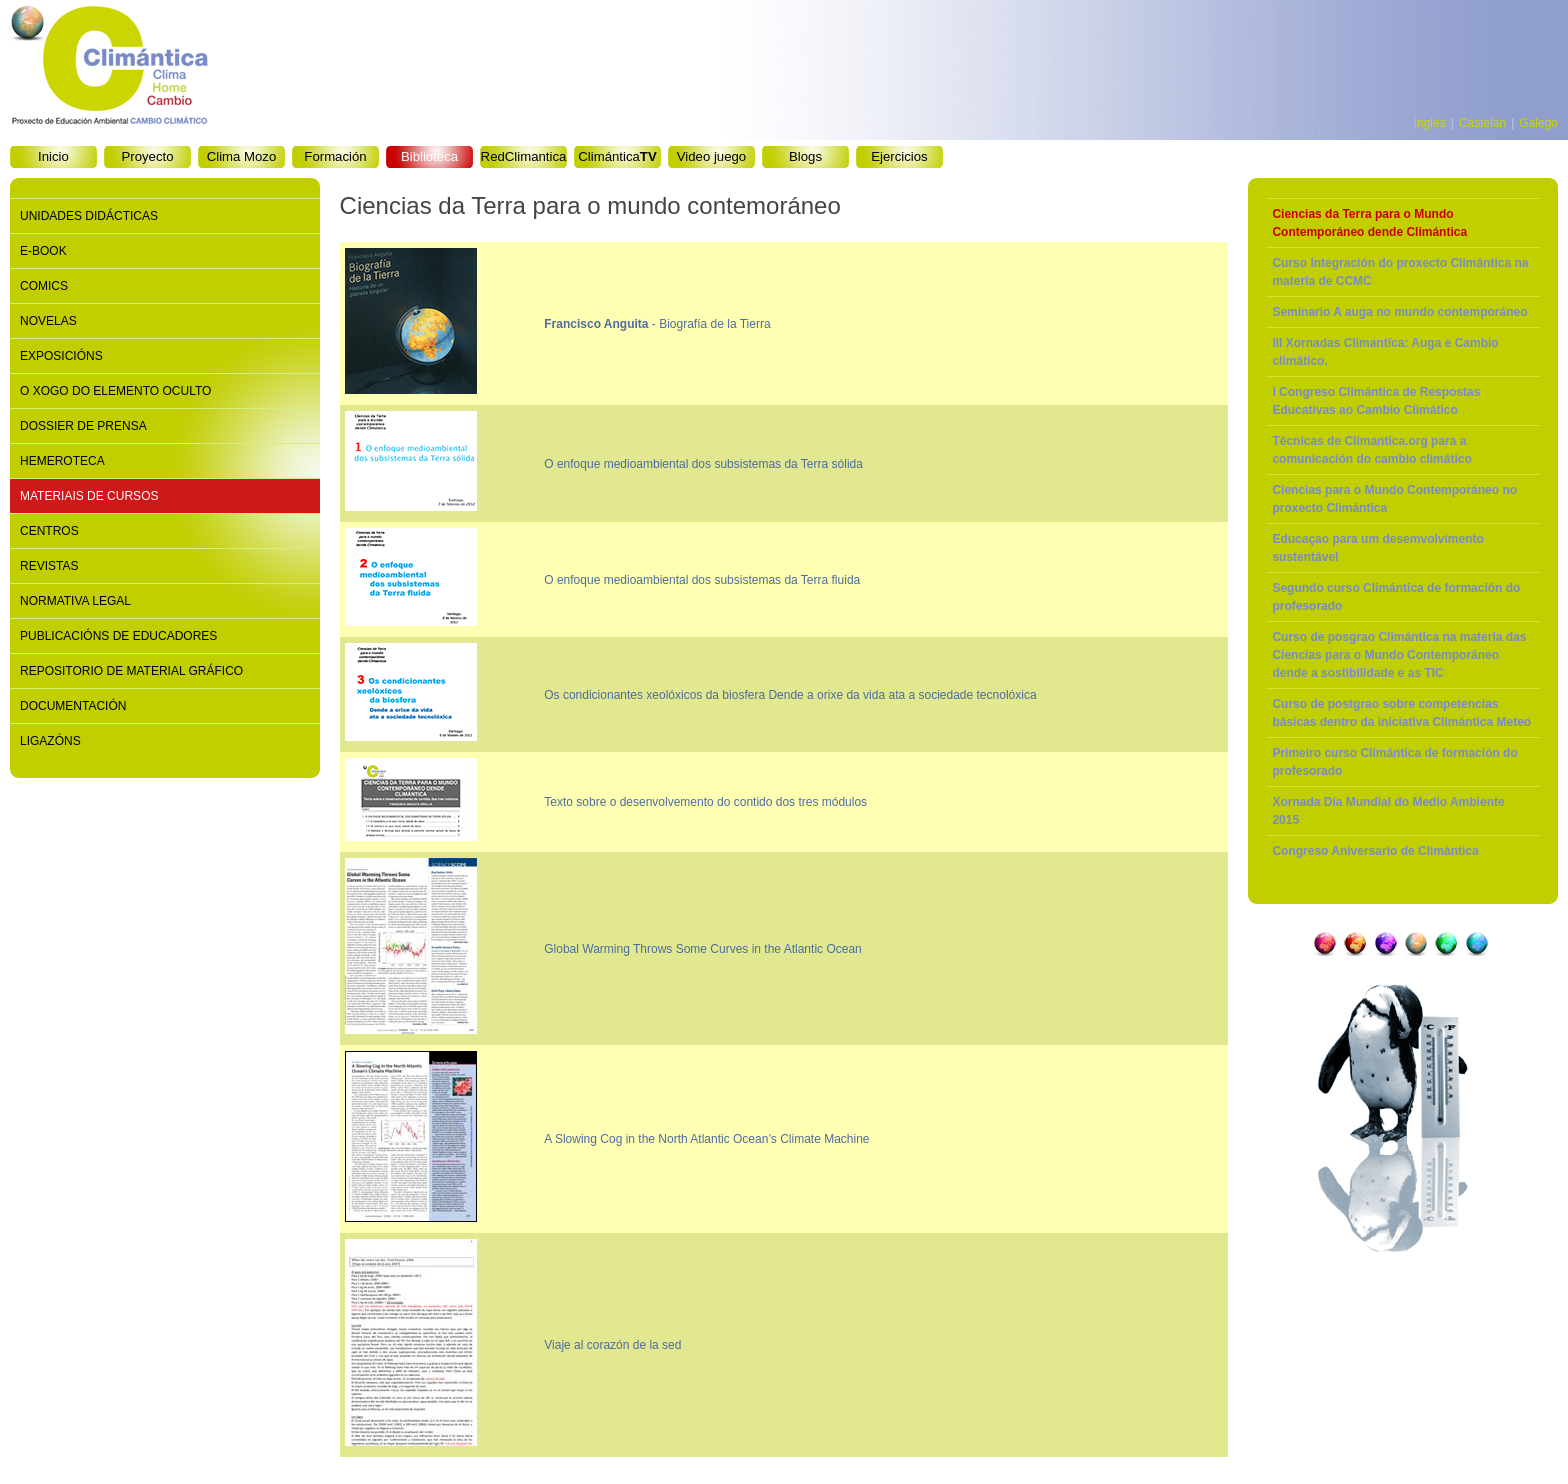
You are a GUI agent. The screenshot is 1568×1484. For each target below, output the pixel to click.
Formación (335, 156)
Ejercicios (899, 156)
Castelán (1482, 123)
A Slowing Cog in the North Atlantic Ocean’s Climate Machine (706, 1139)
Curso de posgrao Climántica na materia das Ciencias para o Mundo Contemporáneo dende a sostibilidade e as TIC (1399, 655)
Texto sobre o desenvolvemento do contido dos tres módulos (705, 802)
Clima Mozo (242, 156)
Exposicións (61, 356)
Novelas (48, 321)
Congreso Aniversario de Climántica (1375, 851)
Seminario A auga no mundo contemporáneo (1399, 312)
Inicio (53, 156)
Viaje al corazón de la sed (612, 1345)
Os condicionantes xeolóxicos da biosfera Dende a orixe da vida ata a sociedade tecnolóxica (790, 695)
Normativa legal (75, 601)
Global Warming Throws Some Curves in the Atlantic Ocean (702, 949)
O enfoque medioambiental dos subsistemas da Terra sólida (703, 464)
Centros (49, 531)
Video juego (711, 156)
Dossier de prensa (83, 426)
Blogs (805, 156)
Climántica (617, 156)
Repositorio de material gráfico (131, 671)
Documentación (73, 706)
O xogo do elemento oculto (115, 391)
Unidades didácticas (89, 216)
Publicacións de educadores (118, 636)
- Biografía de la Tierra (657, 324)
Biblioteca (429, 156)
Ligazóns (50, 741)
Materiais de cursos (89, 496)
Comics (44, 286)
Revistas (49, 566)
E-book (43, 251)
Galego (1538, 123)
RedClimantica (524, 156)
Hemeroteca (62, 461)
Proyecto (147, 156)
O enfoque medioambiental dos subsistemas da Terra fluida (702, 580)
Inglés (1430, 123)
